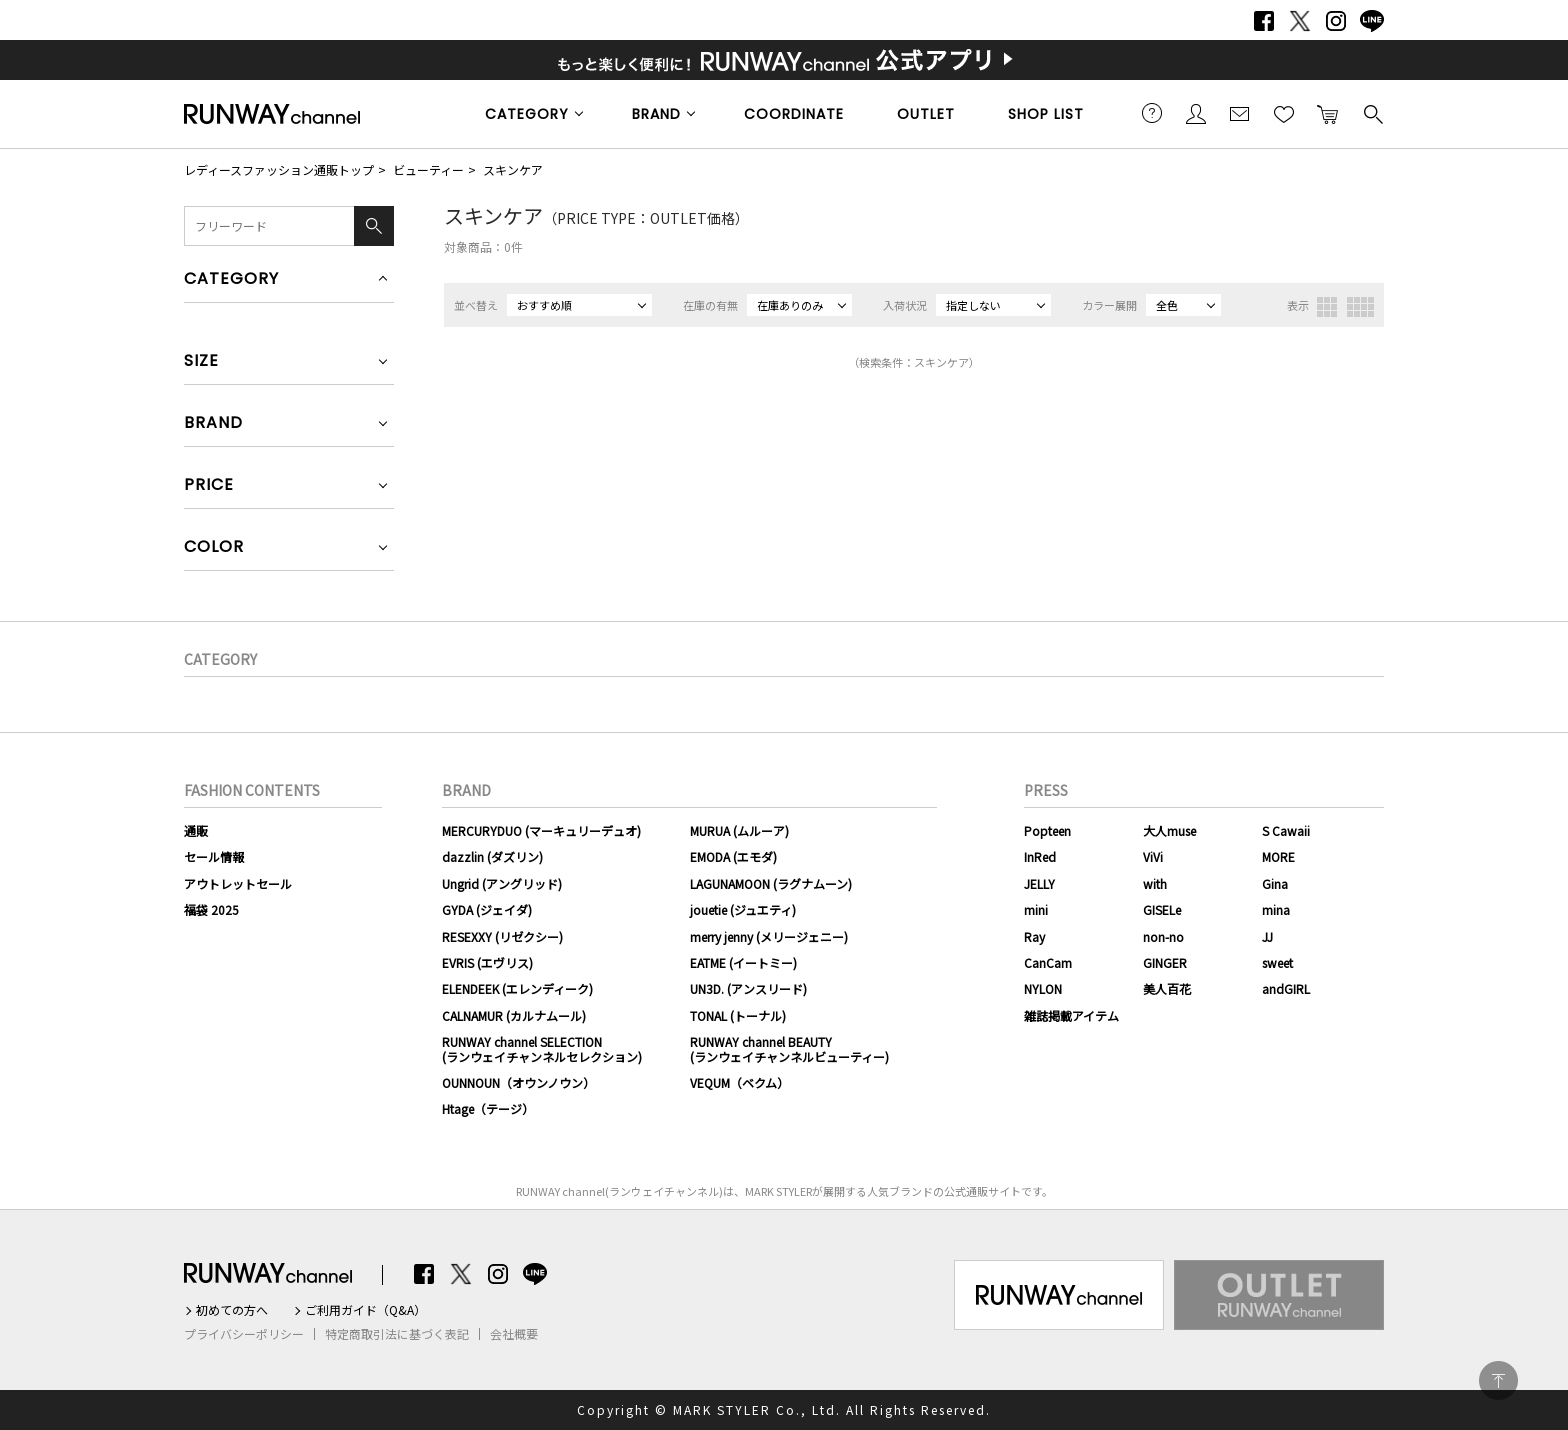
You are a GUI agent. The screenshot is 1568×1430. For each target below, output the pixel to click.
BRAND (656, 114)
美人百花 (1167, 988)
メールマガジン (1240, 113)
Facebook (1264, 21)
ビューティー (428, 169)
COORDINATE (794, 114)
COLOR (214, 548)
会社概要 (514, 1334)
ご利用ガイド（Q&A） (365, 1310)
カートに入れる (1328, 113)
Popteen (1047, 830)
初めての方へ (232, 1310)
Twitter (1300, 21)
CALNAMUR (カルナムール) (514, 1015)
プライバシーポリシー (244, 1334)
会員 (1196, 113)
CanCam (1048, 962)
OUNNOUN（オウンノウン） (518, 1082)
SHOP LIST (1046, 114)
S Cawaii (1286, 830)
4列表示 (1360, 307)
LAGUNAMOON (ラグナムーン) (771, 883)
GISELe (1162, 909)
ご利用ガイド (1152, 113)
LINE (1372, 21)
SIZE (201, 362)
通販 (196, 830)
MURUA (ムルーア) (739, 830)
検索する (1372, 113)
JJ (1267, 936)
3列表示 (1327, 307)
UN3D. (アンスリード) (748, 988)
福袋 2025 (211, 909)
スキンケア (513, 169)
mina (1276, 909)
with (1155, 883)
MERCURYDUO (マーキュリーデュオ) (541, 830)
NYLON (1043, 988)
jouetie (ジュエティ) (743, 909)
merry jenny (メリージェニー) (769, 936)
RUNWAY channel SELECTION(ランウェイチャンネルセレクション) (542, 1048)
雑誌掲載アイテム (1071, 1015)
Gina (1275, 883)
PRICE (209, 486)
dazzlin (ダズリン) (492, 856)
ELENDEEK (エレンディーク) (517, 988)
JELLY (1039, 883)
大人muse (1169, 830)
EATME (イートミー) (743, 962)
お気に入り (1284, 113)
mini (1036, 909)
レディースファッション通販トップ (279, 169)
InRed (1040, 856)
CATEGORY (527, 114)
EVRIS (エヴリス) (487, 962)
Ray (1034, 936)
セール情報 (214, 856)
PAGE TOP (1498, 1380)
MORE (1278, 856)
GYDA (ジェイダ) (487, 909)
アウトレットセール (238, 883)
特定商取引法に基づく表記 (397, 1334)
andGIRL (1286, 988)
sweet (1277, 962)
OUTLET (926, 114)
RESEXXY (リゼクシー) (502, 936)
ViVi (1153, 856)
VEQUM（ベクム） (739, 1082)
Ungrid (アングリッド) (502, 883)
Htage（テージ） (488, 1108)
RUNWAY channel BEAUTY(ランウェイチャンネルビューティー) (789, 1048)
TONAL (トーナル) (738, 1015)
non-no (1163, 936)
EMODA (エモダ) (733, 856)
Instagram (1336, 21)
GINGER (1165, 962)
